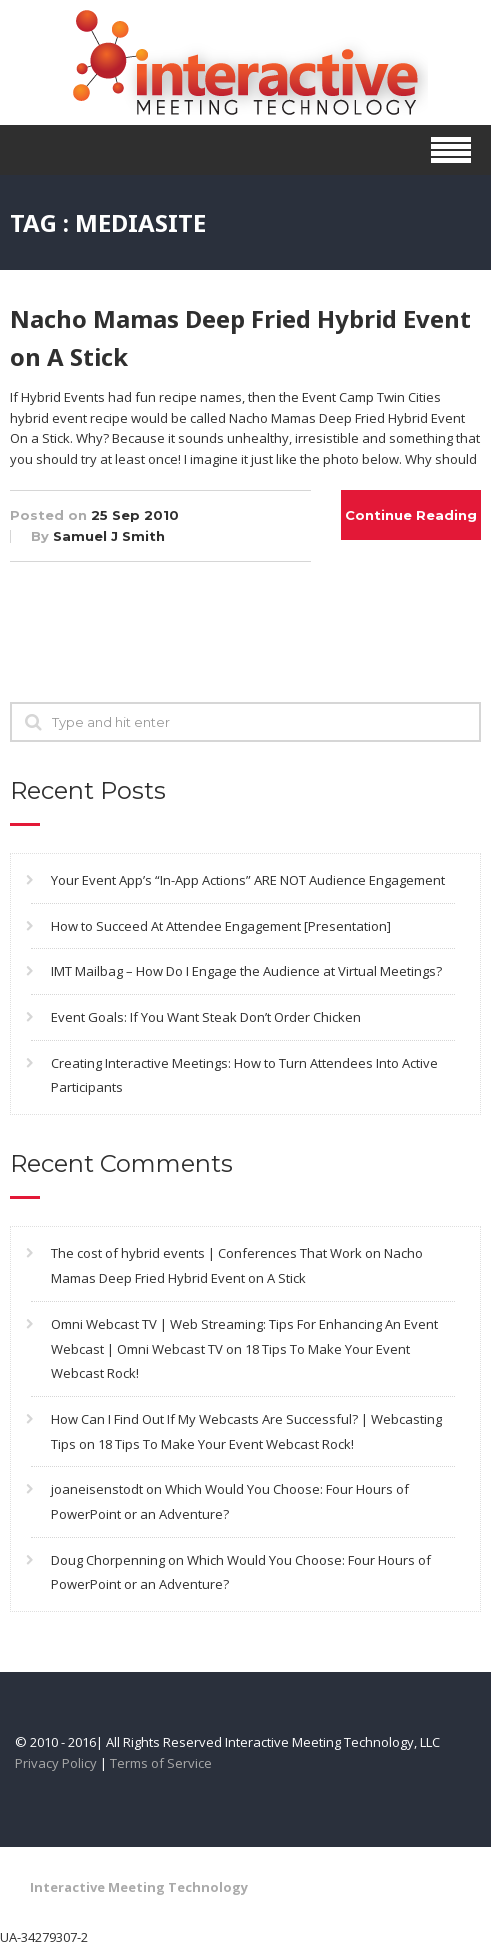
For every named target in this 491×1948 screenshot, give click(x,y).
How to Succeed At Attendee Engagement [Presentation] (221, 926)
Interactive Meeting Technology (139, 1887)
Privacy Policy (56, 1763)
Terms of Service (161, 1763)
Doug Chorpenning (108, 1560)
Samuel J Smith (109, 536)
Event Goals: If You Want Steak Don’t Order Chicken (206, 1017)
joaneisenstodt (97, 1489)
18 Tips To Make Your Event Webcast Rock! (226, 1444)
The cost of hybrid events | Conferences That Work (206, 1253)
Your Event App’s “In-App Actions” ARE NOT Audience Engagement (248, 880)
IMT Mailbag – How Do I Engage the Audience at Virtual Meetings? (246, 971)
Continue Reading (411, 515)
